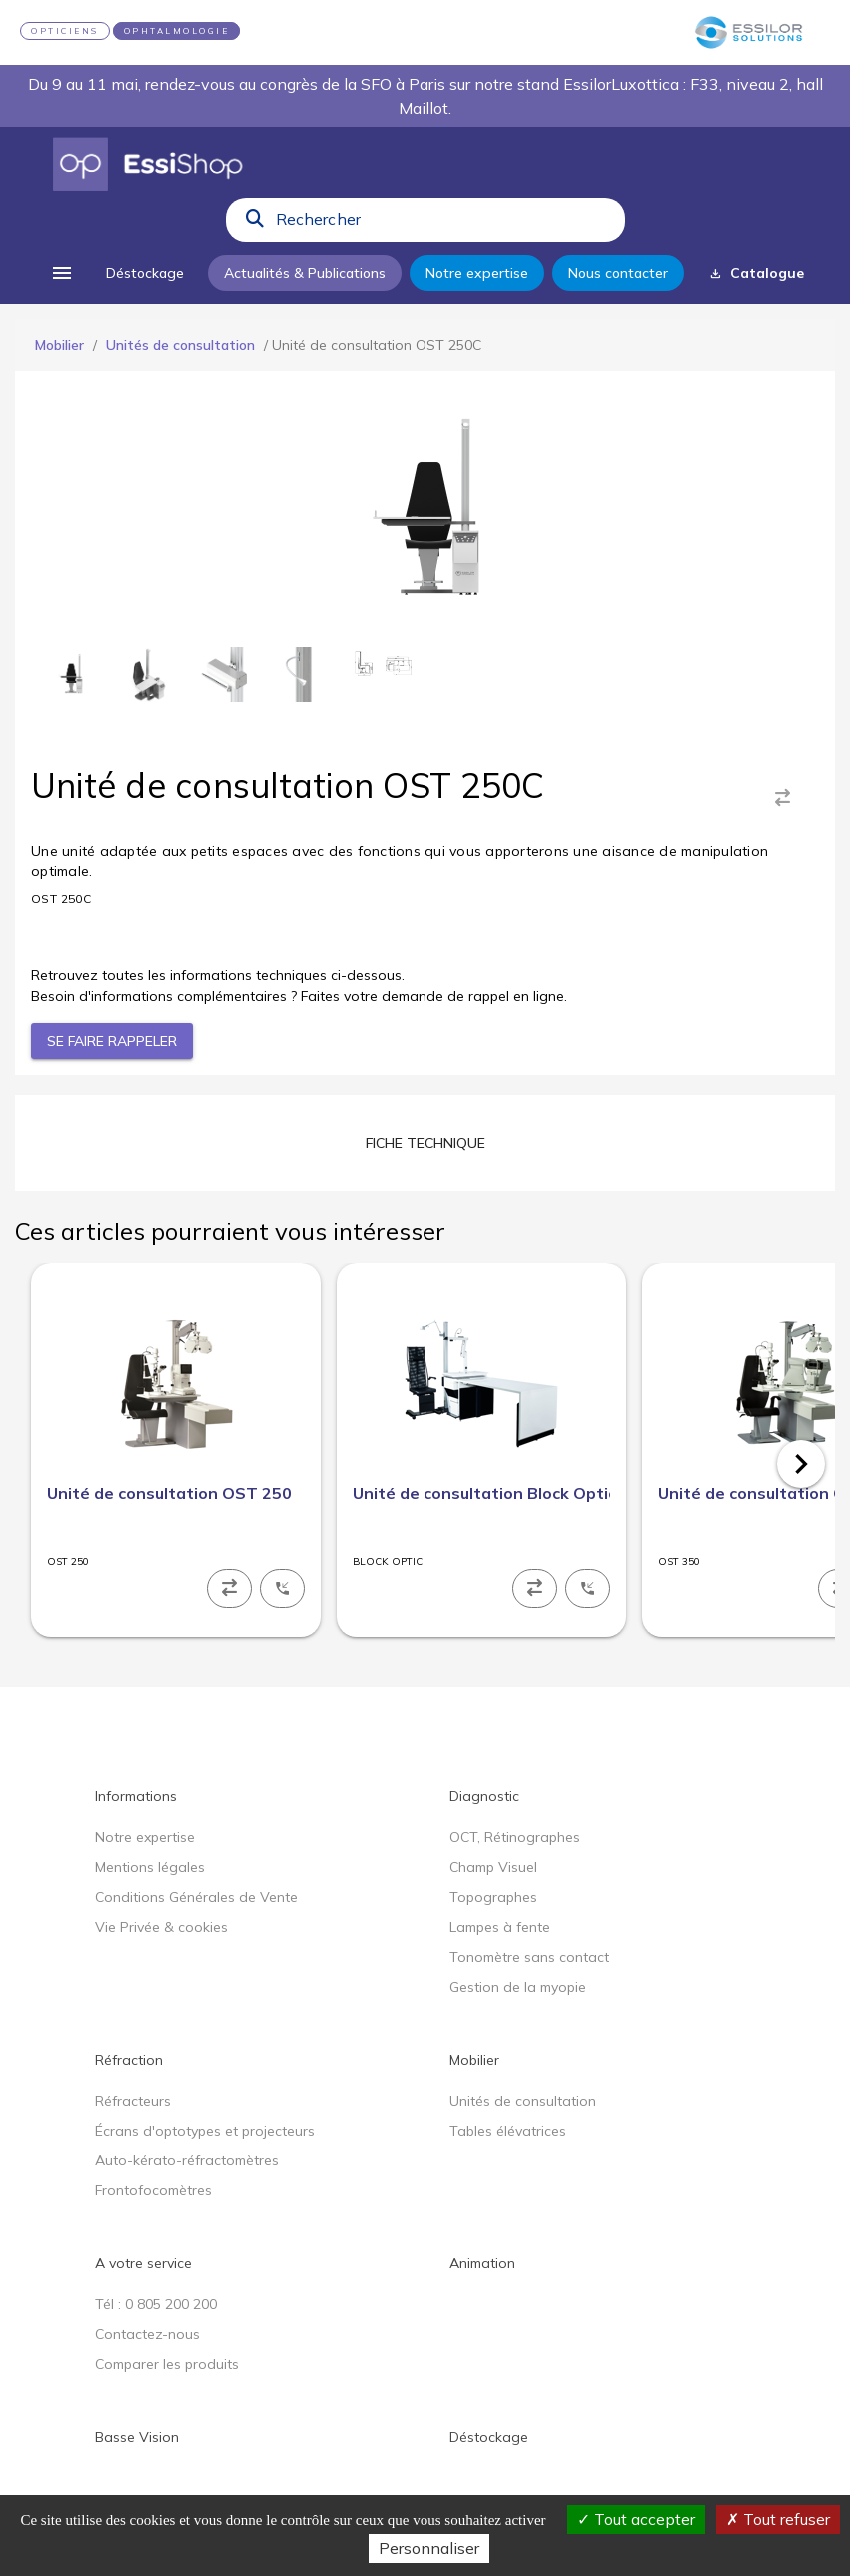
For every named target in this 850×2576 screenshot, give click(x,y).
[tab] (425, 1143)
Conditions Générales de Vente (196, 1897)
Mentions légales (150, 1867)
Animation (482, 2263)
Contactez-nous (147, 2334)
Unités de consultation (180, 345)
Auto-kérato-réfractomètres (187, 2160)
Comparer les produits (167, 2364)
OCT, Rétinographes (514, 1837)
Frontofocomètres (153, 2190)
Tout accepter (636, 2519)
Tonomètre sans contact (529, 1957)
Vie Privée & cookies (161, 1927)
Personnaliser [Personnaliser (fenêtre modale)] (429, 2548)
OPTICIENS (65, 31)
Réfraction (129, 2060)
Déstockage (488, 2437)
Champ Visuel (493, 1867)
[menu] (62, 273)
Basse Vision (137, 2437)
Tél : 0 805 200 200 (156, 2304)
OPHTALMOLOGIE (177, 31)
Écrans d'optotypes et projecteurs (205, 2131)
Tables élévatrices (507, 2131)
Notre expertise (145, 1837)
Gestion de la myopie (517, 1987)
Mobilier (59, 345)
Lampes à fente (499, 1927)
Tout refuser (778, 2519)
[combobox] (444, 224)
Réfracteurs (133, 2101)
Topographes (493, 1897)
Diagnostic (484, 1796)
